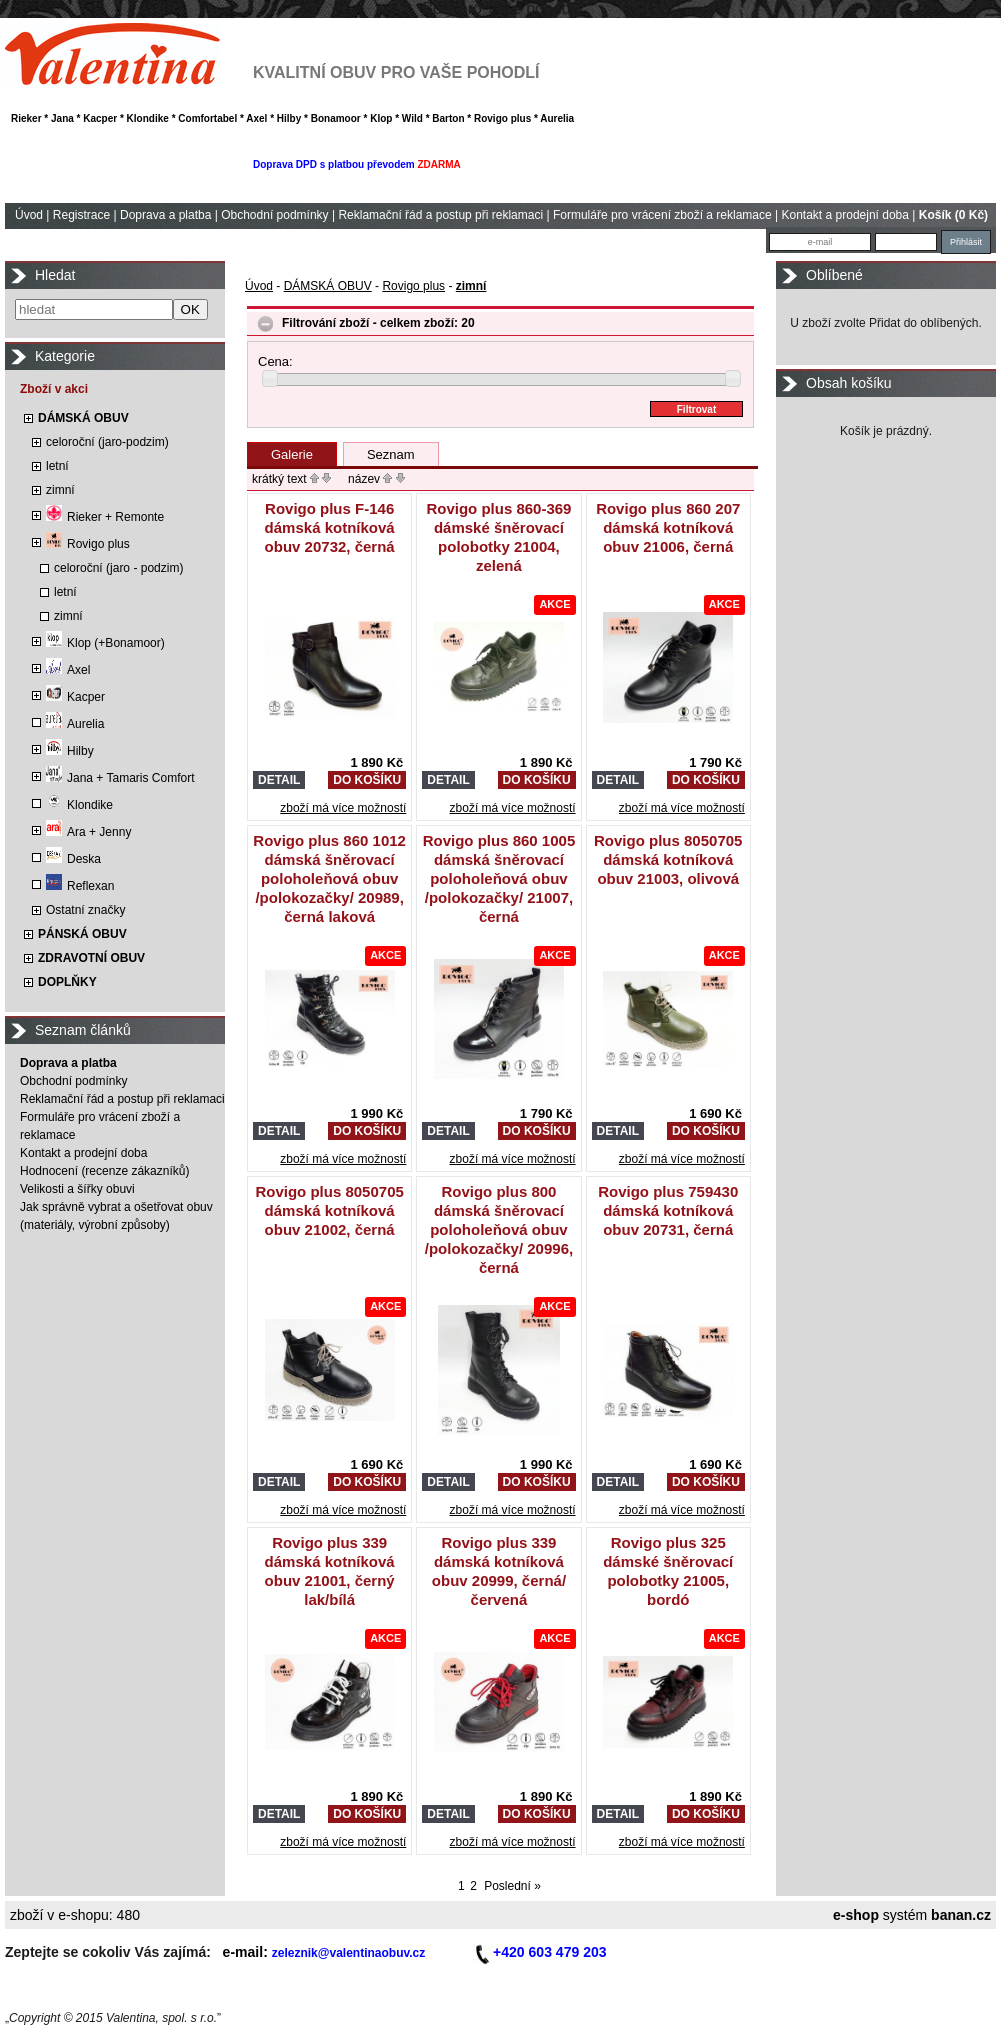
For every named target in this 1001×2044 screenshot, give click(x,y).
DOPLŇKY (67, 982)
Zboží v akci (54, 389)
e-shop (856, 1915)
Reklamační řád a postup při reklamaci (440, 215)
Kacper (75, 697)
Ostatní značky (85, 910)
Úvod (29, 215)
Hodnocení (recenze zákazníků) (104, 1171)
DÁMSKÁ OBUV (83, 418)
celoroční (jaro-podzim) (107, 442)
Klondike (79, 805)
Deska (73, 859)
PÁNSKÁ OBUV (82, 934)
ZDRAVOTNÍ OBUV (91, 958)
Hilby (70, 751)
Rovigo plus (88, 544)
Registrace (81, 215)
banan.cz (961, 1915)
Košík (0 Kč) (953, 215)
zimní (60, 490)
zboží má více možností (343, 808)
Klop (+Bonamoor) (105, 643)
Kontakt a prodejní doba (845, 215)
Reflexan (80, 886)
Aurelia (75, 724)
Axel (68, 670)
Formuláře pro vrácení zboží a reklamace (662, 215)
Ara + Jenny (88, 832)
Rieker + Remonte (105, 517)
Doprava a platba (165, 215)
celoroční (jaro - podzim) (118, 568)
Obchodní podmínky (274, 215)
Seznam (391, 454)
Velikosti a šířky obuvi (77, 1189)
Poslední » (512, 1886)
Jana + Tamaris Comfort (120, 778)
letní (57, 466)
